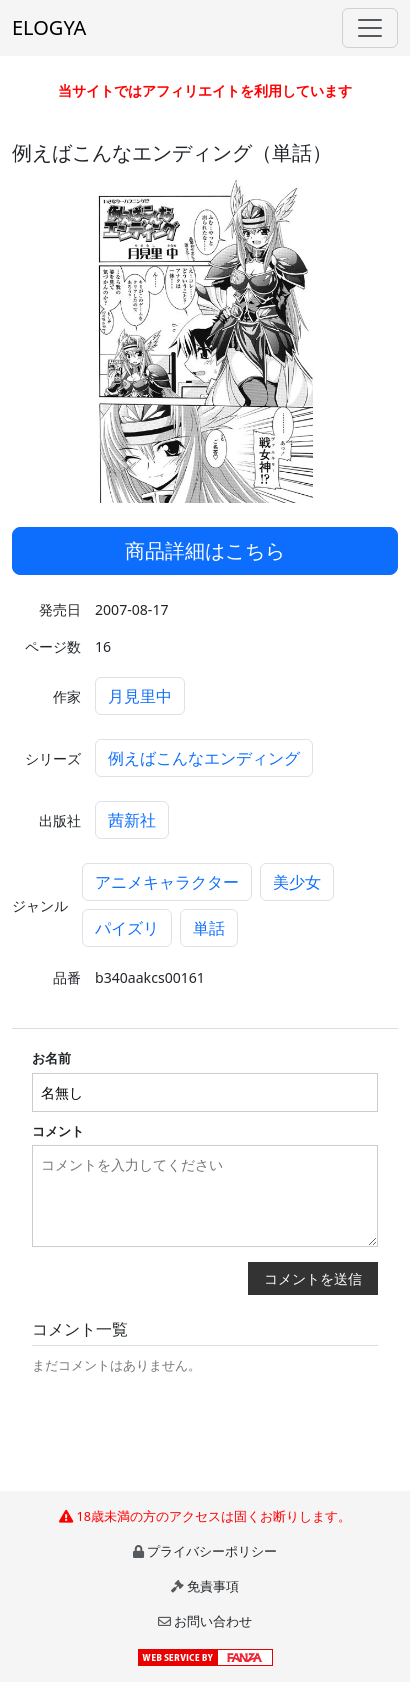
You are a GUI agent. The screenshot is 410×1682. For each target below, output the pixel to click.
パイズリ (127, 928)
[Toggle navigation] (370, 28)
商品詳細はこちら (205, 550)
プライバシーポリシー (212, 1551)
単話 (209, 928)
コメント (58, 1131)
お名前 (51, 1058)
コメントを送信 (313, 1278)
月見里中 (140, 696)
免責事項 (213, 1586)
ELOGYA (49, 27)
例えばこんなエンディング (204, 758)
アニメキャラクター (167, 882)
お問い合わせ (213, 1621)
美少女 (297, 882)
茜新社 (132, 820)
